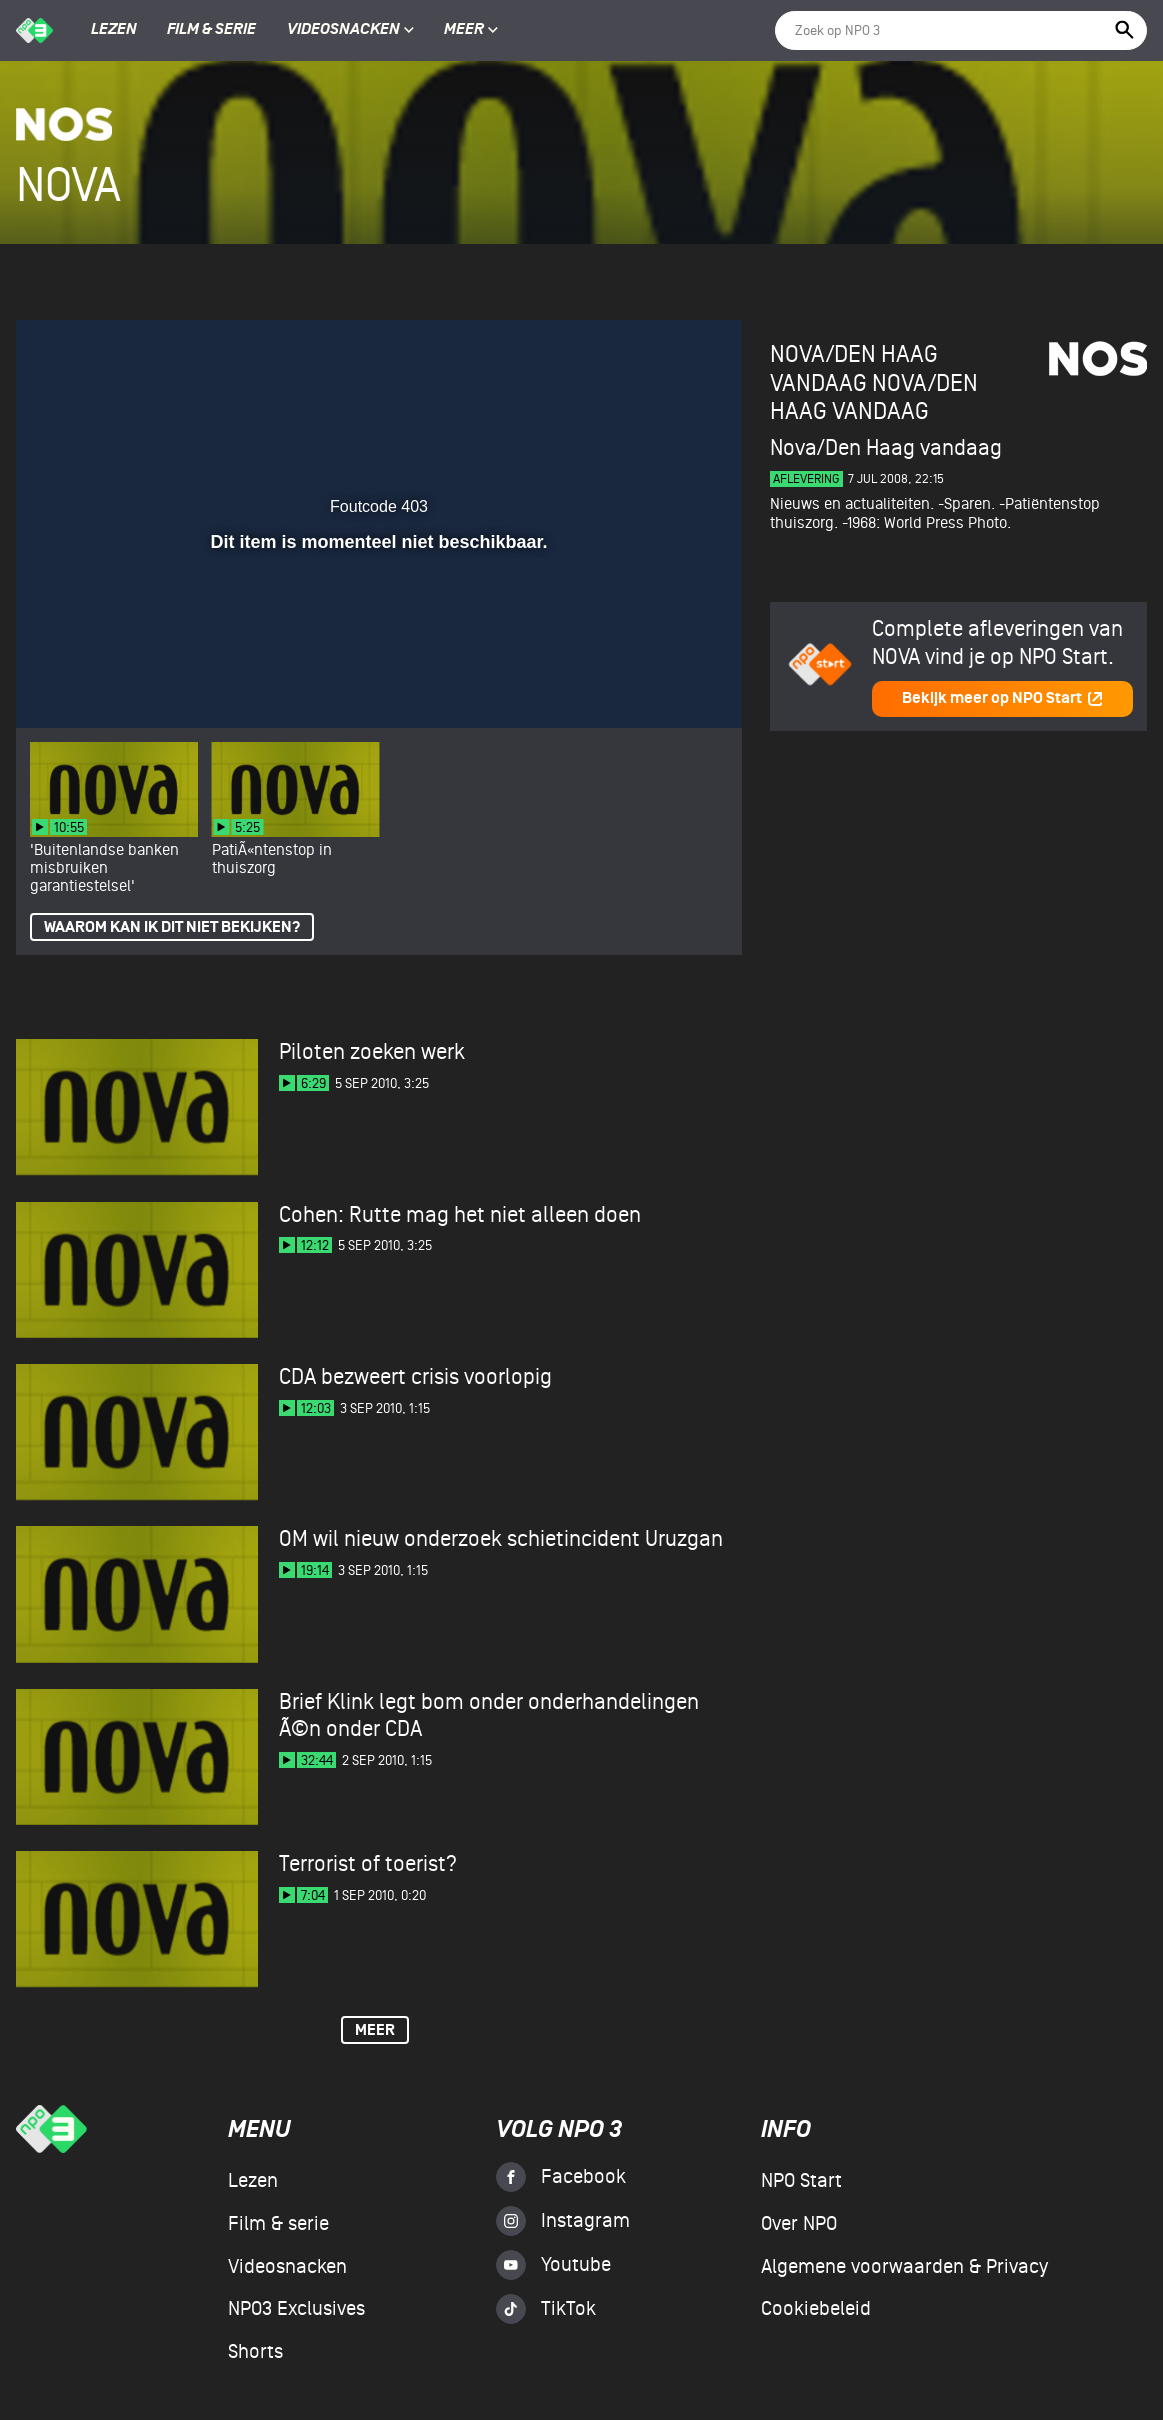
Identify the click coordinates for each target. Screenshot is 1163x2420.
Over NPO (799, 2224)
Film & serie (211, 30)
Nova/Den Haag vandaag (874, 398)
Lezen (114, 30)
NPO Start (801, 2181)
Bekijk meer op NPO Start (1003, 698)
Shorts (255, 2352)
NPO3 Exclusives (296, 2309)
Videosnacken (343, 30)
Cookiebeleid (816, 2309)
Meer (471, 30)
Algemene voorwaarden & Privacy (904, 2267)
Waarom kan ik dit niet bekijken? (172, 927)
